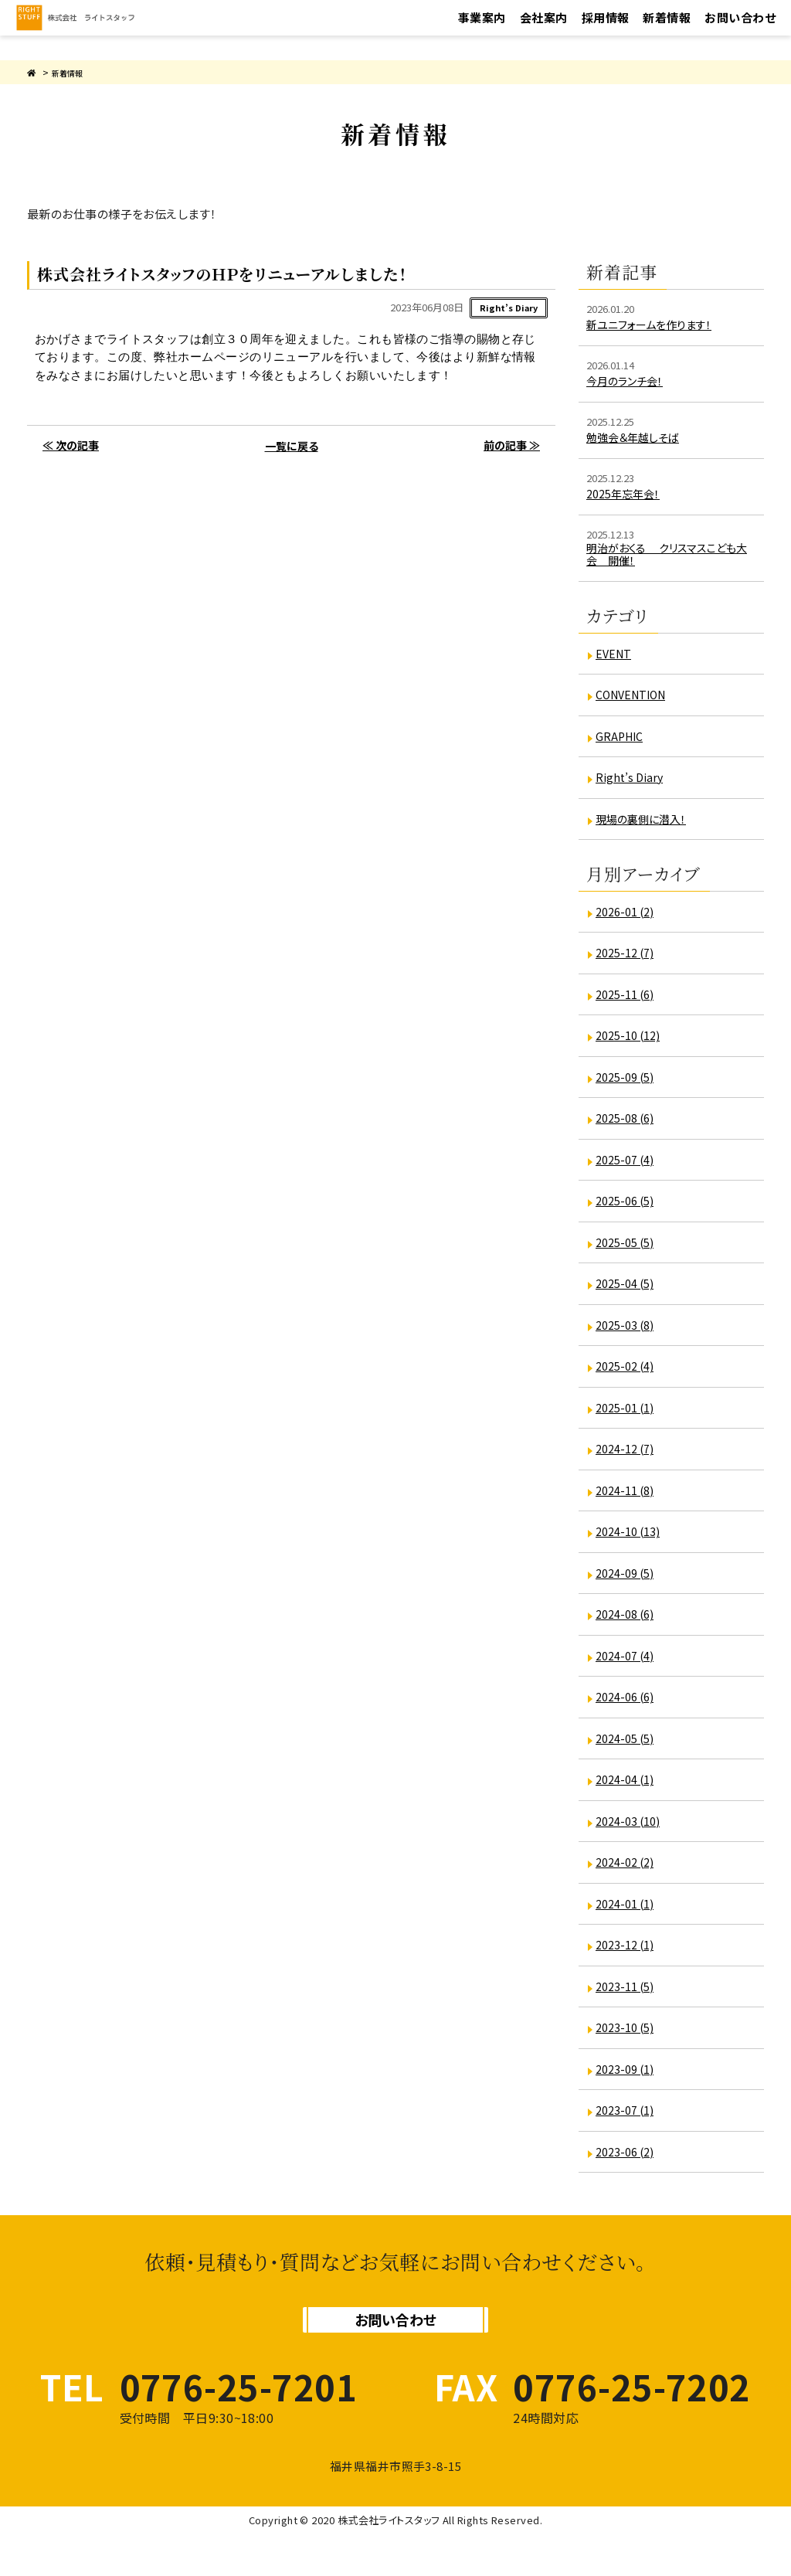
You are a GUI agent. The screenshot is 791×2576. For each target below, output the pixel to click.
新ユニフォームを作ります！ (655, 324)
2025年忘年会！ (626, 493)
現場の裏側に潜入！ (646, 825)
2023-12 (627, 1952)
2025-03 (627, 1332)
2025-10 (630, 1043)
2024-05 (627, 1745)
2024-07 (627, 1662)
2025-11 (627, 1001)
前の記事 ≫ (514, 449)
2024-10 (630, 1539)
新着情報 (667, 30)
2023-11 (627, 1993)
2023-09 (627, 2076)
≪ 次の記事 (68, 449)
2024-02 (627, 1869)
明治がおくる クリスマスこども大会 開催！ (668, 559)
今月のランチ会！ (629, 380)
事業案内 (482, 30)
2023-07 (627, 2117)
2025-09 (627, 1084)
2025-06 (627, 1208)
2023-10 (627, 2035)
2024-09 (627, 1580)
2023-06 (627, 2158)
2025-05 (627, 1249)
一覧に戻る (291, 449)
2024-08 (627, 1621)
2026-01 (627, 918)
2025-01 (627, 1414)
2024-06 (627, 1704)
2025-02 (627, 1373)
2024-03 (630, 1828)
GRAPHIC (622, 743)
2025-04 (627, 1291)
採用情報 (606, 30)
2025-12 (627, 960)
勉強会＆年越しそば (637, 437)
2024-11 (627, 1497)
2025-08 (627, 1125)
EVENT (615, 660)
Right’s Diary (633, 784)
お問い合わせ (740, 30)
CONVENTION (636, 701)
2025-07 (627, 1166)
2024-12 (627, 1456)
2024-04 (627, 1787)
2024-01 (627, 1910)
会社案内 (544, 30)
